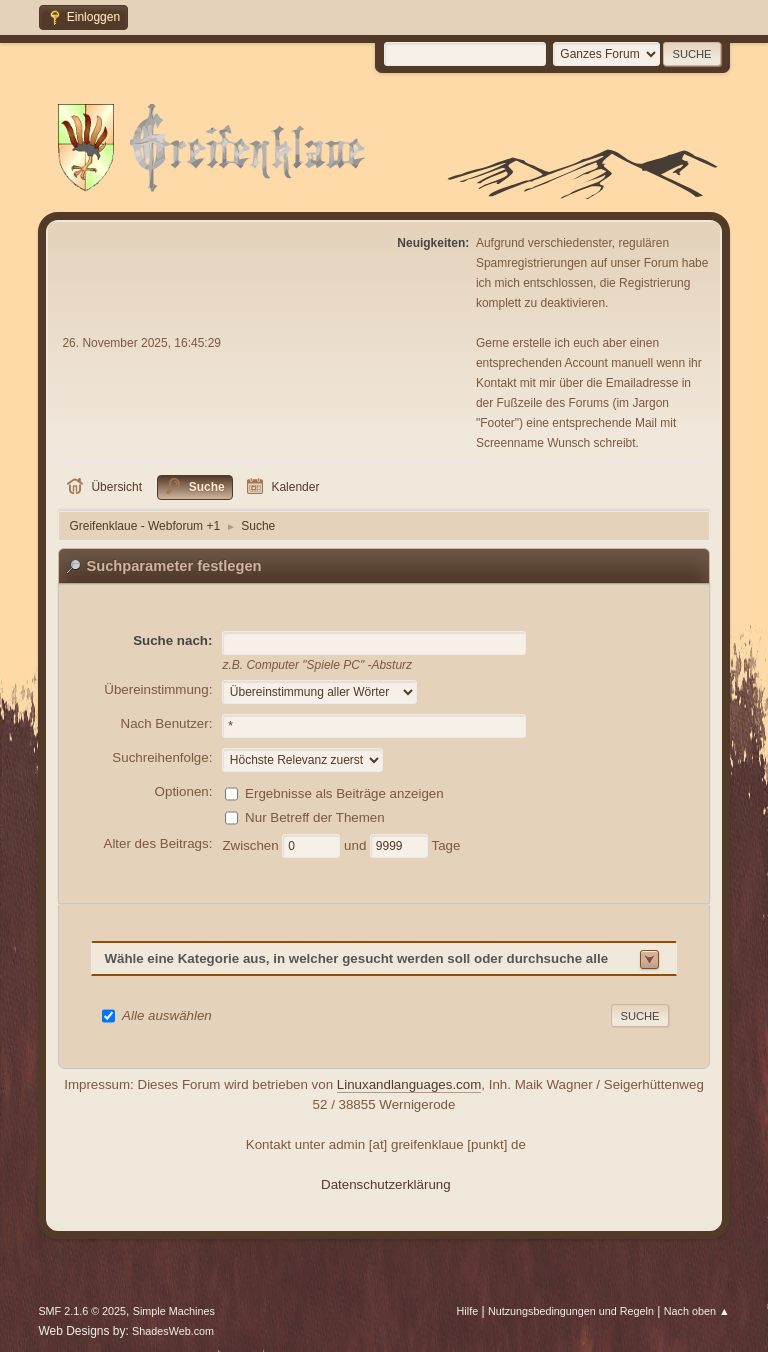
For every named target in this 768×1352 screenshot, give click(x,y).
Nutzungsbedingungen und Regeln (571, 1311)
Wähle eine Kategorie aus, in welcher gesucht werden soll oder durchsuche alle (356, 958)
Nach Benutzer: (167, 723)
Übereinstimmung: (158, 689)
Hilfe (468, 1311)
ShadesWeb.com (173, 1331)
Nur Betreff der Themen (315, 816)
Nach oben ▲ (697, 1311)
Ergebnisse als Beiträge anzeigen (344, 792)
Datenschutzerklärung (386, 1184)
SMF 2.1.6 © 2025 (82, 1311)
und (357, 844)
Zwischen (252, 844)
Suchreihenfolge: (162, 757)
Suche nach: (172, 640)
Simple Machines (174, 1311)
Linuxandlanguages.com (409, 1084)
